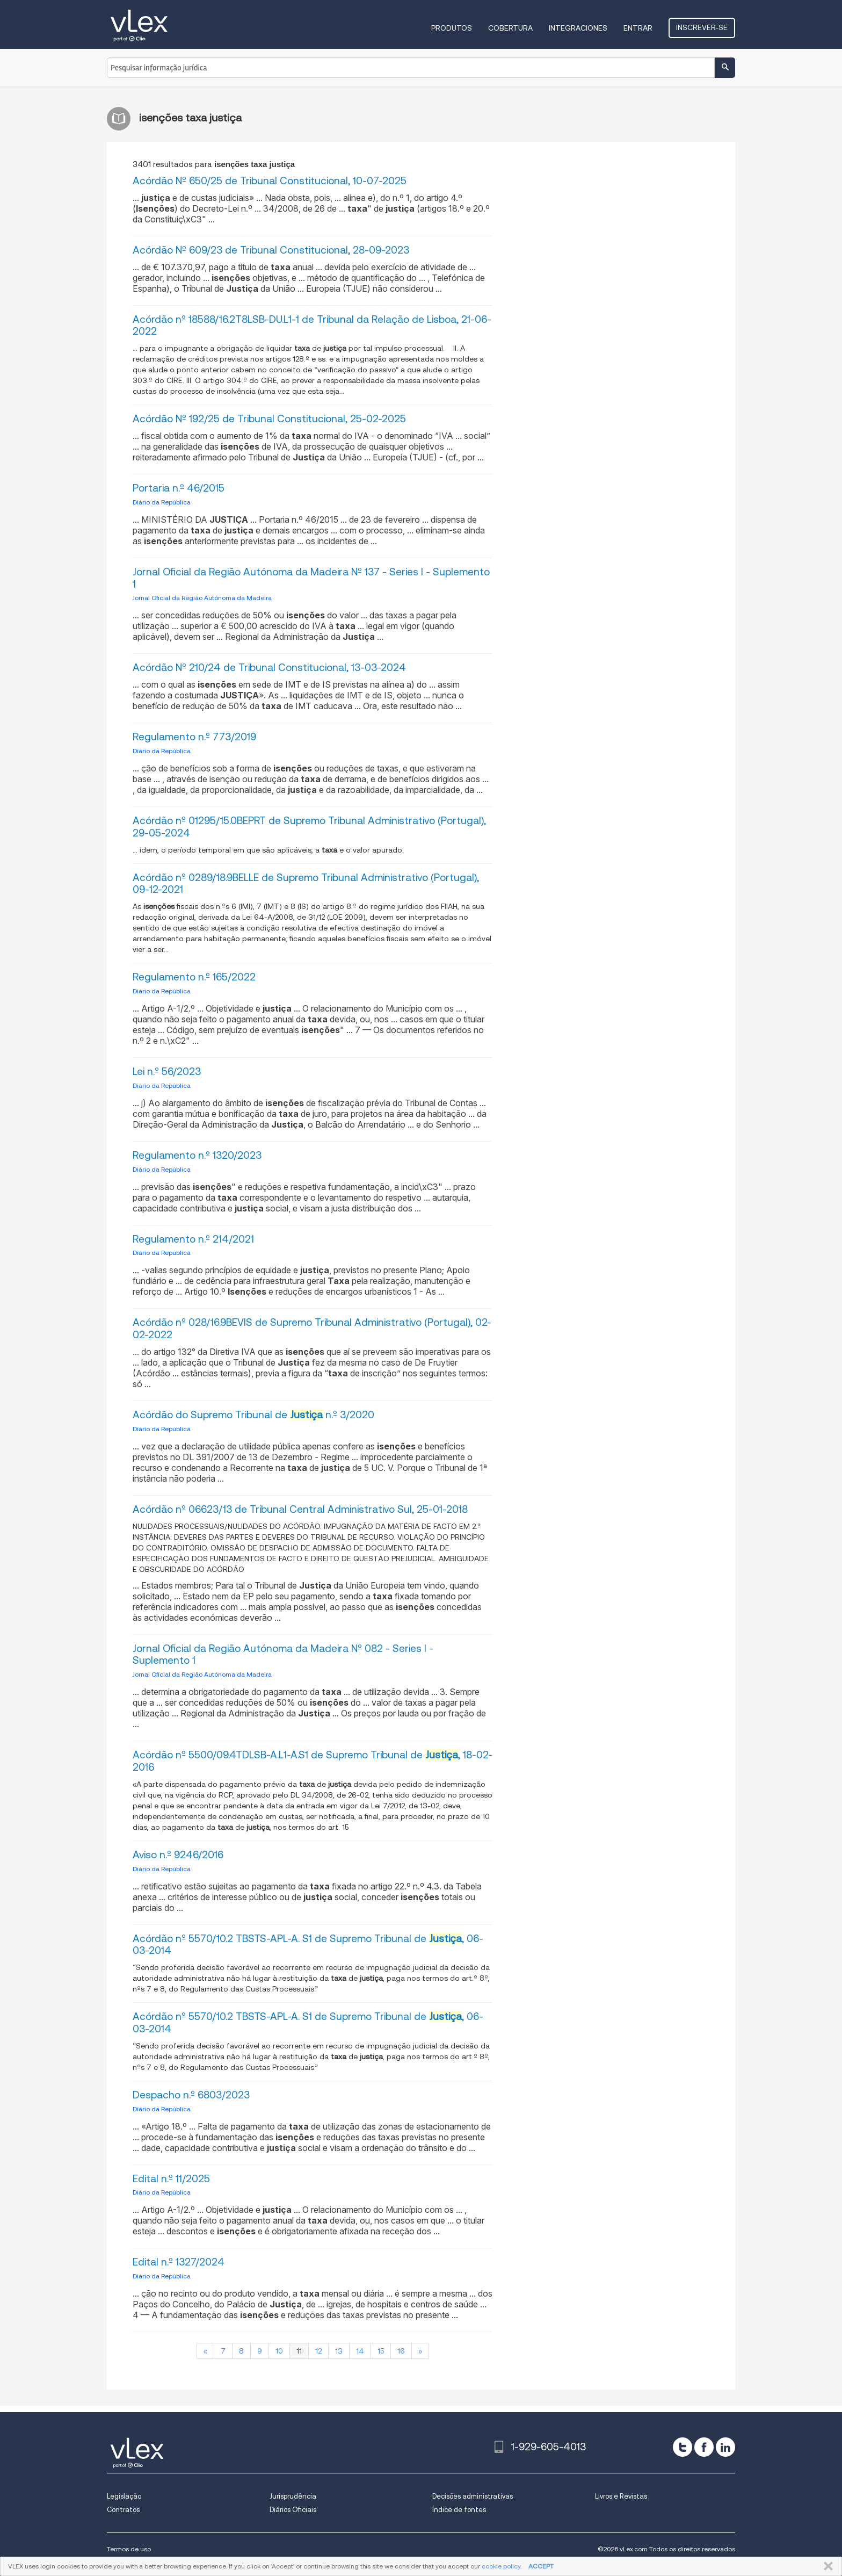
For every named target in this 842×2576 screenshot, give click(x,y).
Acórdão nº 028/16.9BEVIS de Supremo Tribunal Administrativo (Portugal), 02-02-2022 (312, 1328)
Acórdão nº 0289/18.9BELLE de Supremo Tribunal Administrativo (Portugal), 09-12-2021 (306, 884)
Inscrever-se (702, 27)
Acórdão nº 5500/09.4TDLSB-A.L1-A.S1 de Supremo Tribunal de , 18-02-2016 (312, 1761)
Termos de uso (129, 2548)
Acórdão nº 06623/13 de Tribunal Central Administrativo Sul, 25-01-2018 (300, 1509)
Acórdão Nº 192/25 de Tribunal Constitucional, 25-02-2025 (269, 418)
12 (318, 2351)
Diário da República (162, 502)
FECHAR (826, 2566)
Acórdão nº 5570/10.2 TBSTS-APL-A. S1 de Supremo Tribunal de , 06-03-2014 (308, 1945)
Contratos (123, 2510)
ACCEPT (541, 2566)
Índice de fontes (459, 2510)
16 (401, 2351)
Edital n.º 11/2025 (171, 2178)
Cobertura (510, 28)
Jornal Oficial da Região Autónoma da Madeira (202, 597)
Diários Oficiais (293, 2510)
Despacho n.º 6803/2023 (191, 2095)
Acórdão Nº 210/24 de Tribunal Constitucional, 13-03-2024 (269, 667)
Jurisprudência (293, 2496)
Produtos (451, 28)
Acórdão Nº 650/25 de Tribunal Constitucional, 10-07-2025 (270, 180)
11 (299, 2351)
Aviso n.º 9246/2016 (178, 1854)
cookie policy (501, 2566)
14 (360, 2351)
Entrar (637, 28)
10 (279, 2351)
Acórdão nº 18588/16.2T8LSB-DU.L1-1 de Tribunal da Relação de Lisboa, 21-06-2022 (312, 325)
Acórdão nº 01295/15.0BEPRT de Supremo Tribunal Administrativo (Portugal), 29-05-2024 (309, 827)
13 (339, 2351)
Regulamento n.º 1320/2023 (197, 1155)
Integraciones (578, 28)
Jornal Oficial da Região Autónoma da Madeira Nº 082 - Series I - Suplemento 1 (283, 1654)
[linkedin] (725, 2447)
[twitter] (682, 2447)
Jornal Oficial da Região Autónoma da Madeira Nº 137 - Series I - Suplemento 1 (311, 578)
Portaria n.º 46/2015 (178, 488)
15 (381, 2351)
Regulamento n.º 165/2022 (194, 977)
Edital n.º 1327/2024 (178, 2262)
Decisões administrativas (472, 2496)
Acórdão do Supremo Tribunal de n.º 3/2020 (253, 1414)
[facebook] (704, 2447)
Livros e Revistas (621, 2496)
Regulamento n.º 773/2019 (194, 736)
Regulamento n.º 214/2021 (193, 1239)
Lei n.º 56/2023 (167, 1071)
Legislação (124, 2496)
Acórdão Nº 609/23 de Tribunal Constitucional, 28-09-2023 (271, 250)
